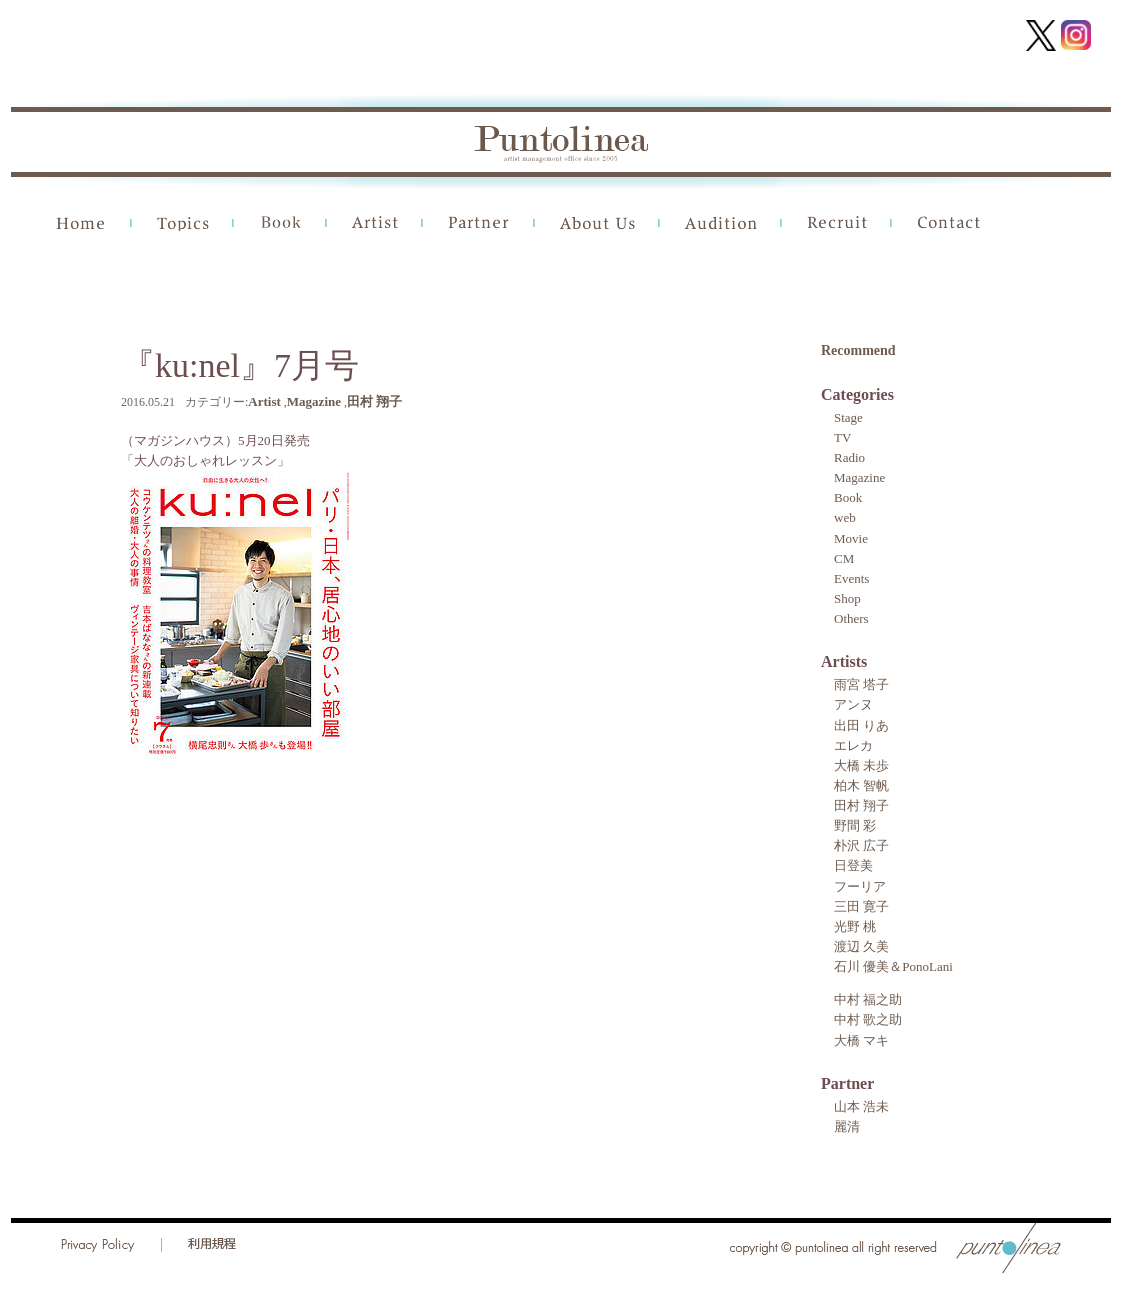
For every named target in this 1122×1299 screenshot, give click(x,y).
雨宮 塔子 (861, 684)
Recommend (858, 350)
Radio (849, 457)
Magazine (314, 401)
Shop (847, 598)
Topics (183, 223)
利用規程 (212, 1245)
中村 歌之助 (868, 1019)
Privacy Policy (98, 1245)
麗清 (847, 1126)
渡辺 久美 (861, 946)
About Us (597, 223)
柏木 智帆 (861, 785)
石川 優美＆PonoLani (893, 966)
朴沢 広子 (861, 845)
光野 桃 (855, 926)
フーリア (860, 886)
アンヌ (853, 704)
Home (81, 223)
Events (851, 578)
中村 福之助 (868, 999)
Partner (479, 223)
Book (280, 223)
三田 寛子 (861, 906)
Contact (949, 223)
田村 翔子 (374, 401)
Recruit (837, 223)
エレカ (853, 745)
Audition (721, 223)
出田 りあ (861, 725)
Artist (375, 223)
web (845, 517)
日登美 (853, 865)
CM (844, 558)
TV (842, 437)
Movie (851, 538)
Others (851, 618)
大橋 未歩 (861, 765)
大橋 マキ (861, 1040)
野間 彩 (855, 825)
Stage (848, 417)
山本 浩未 (861, 1106)
